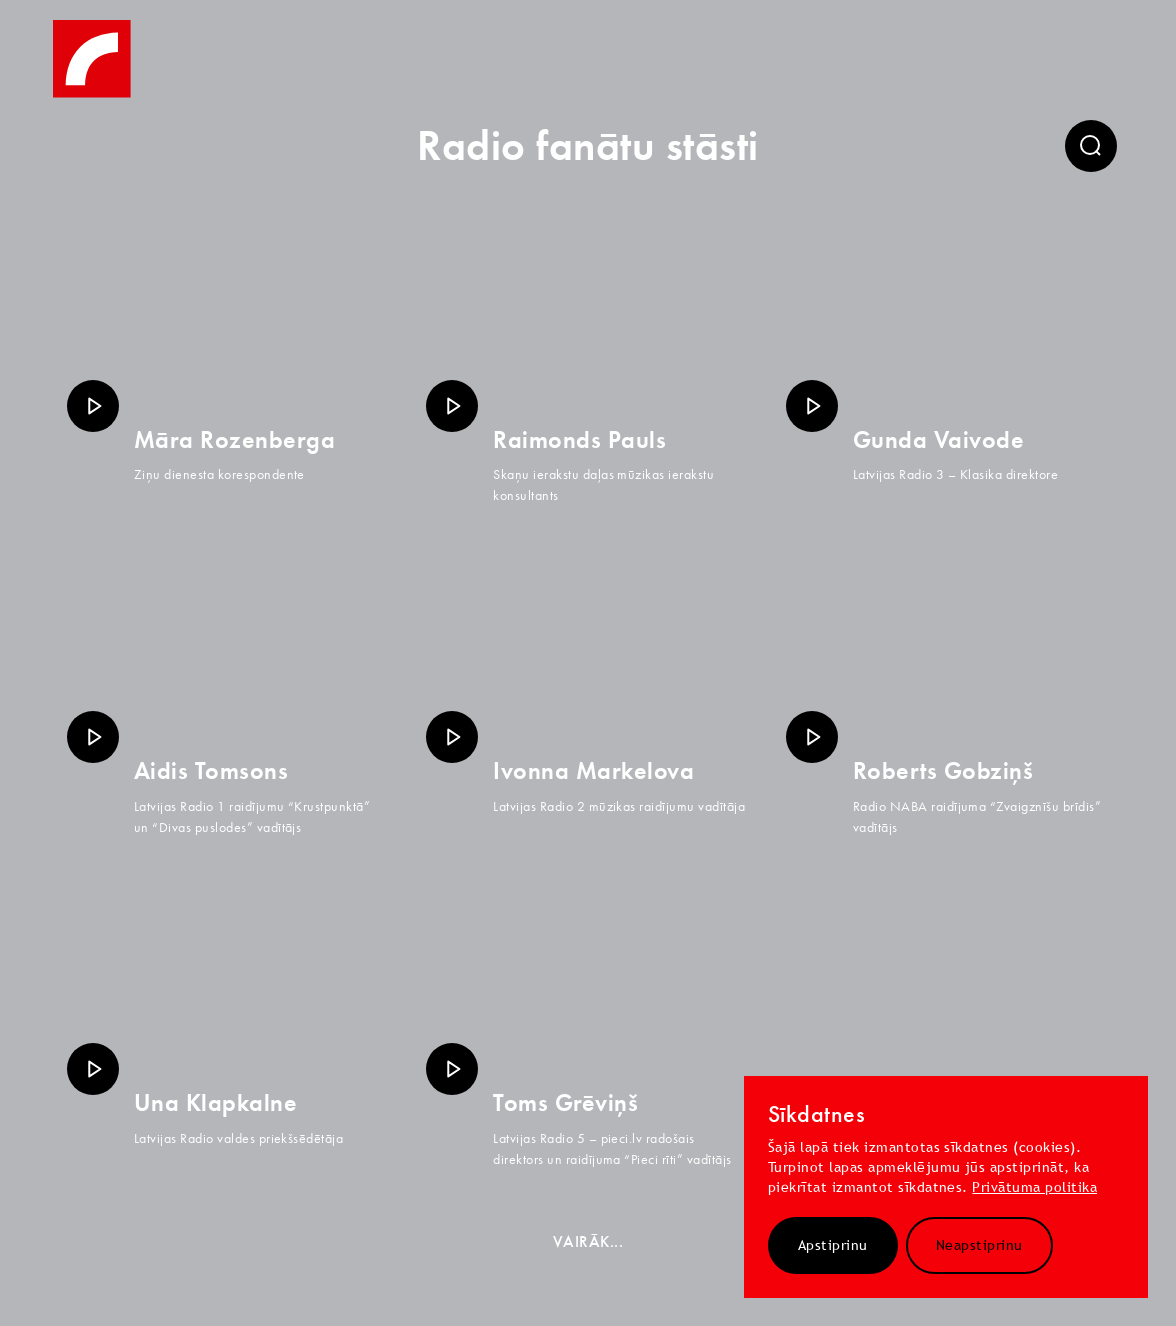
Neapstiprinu (979, 1245)
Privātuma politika (1034, 1187)
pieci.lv (622, 1138)
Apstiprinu (833, 1245)
